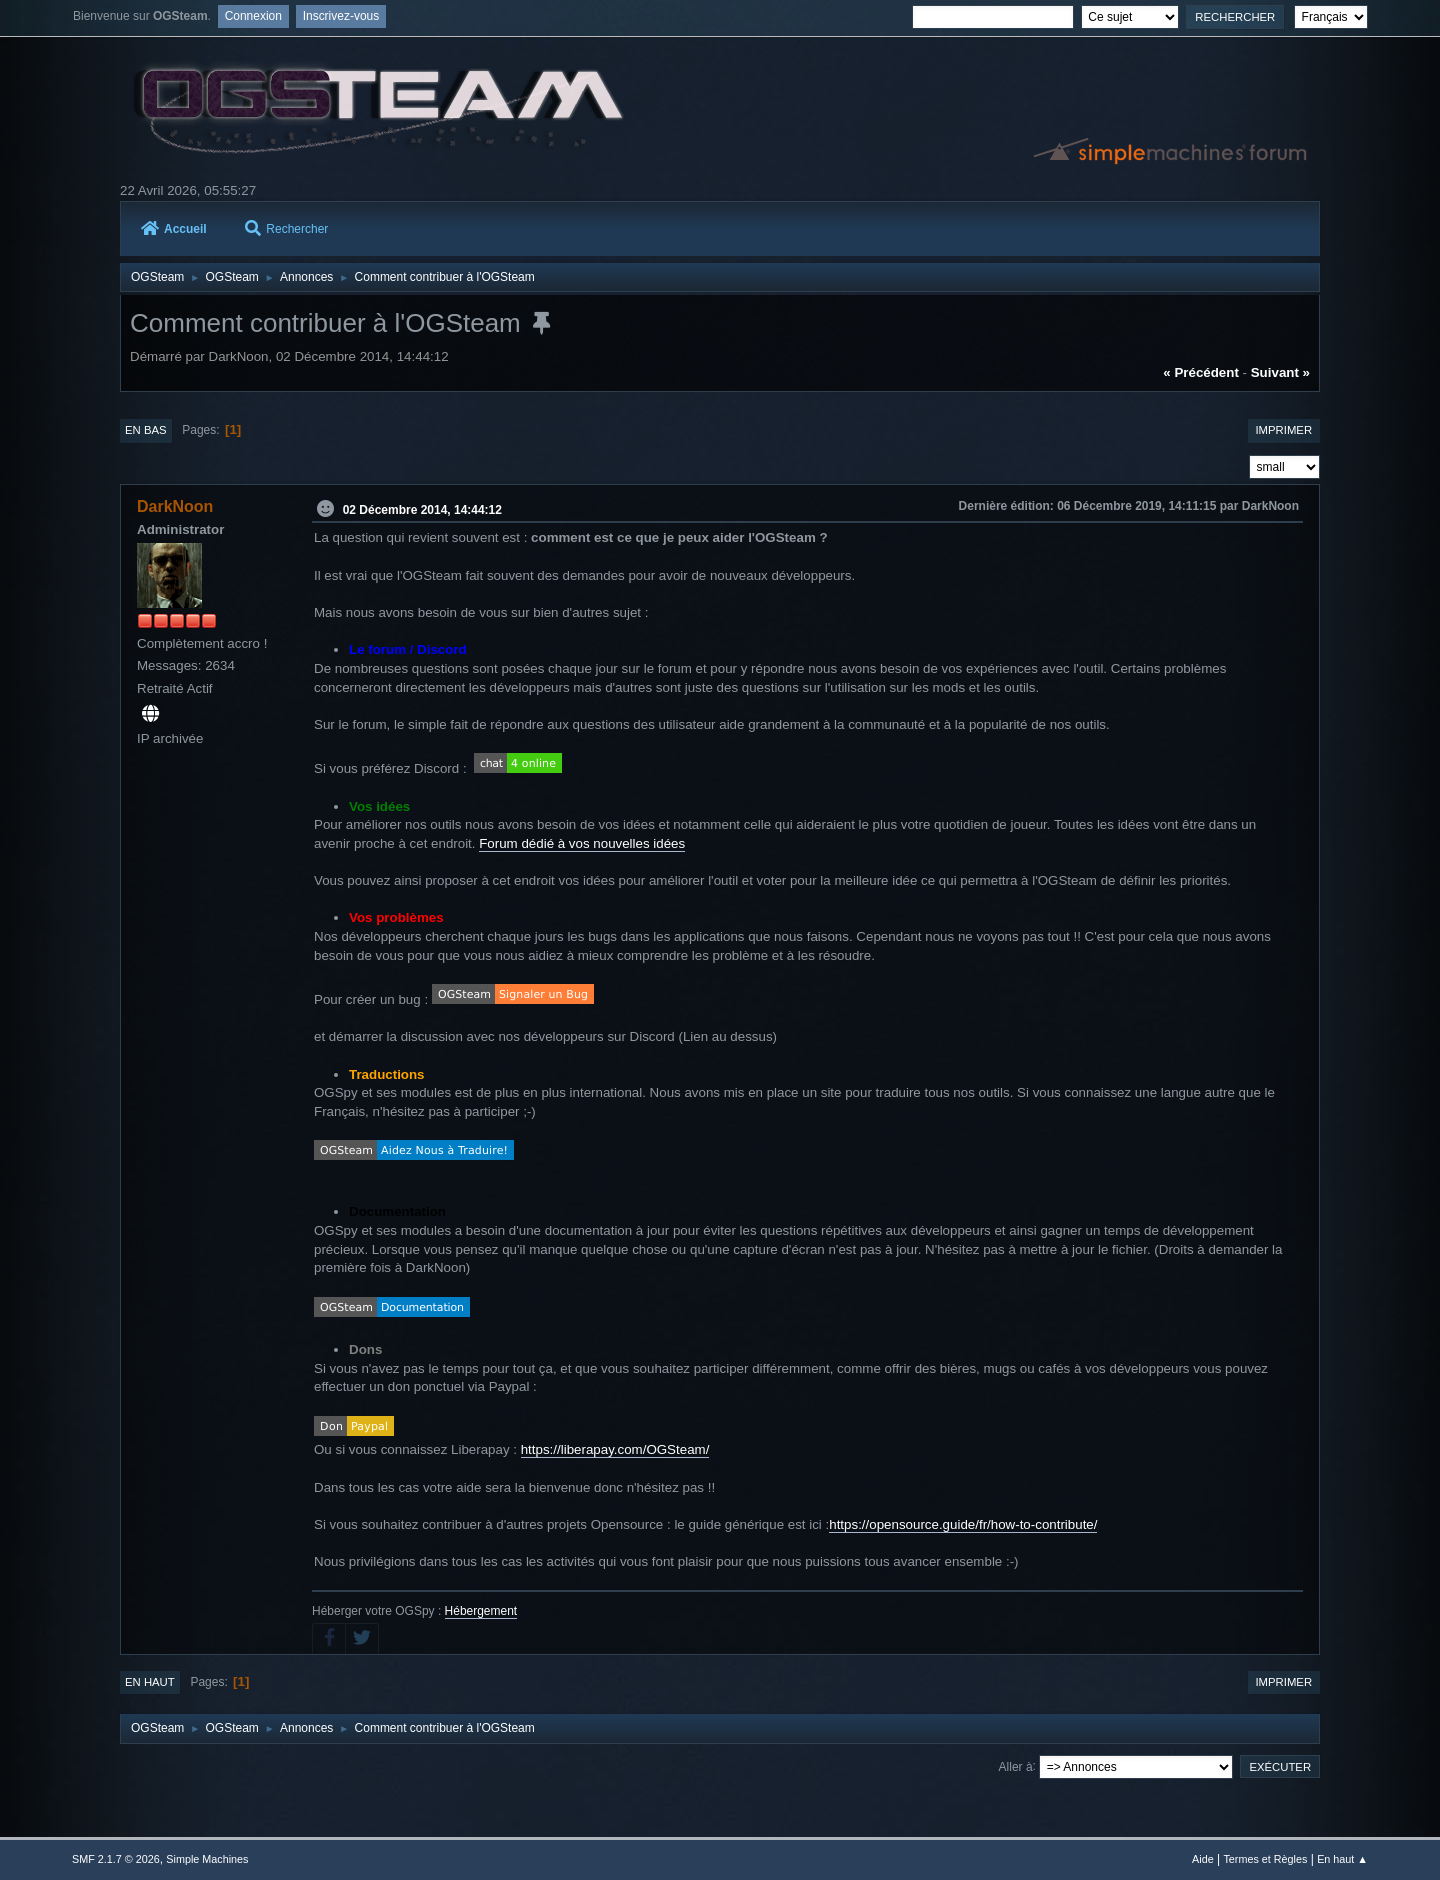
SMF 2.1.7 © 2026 (116, 1859)
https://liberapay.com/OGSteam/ (615, 1449)
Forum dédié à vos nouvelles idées (582, 843)
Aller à (1016, 1766)
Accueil (174, 229)
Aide (1203, 1859)
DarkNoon (175, 506)
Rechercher (286, 229)
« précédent (1201, 372)
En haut (150, 1682)
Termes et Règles (1265, 1859)
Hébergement (481, 1611)
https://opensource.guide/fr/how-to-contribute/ (963, 1524)
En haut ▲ (1342, 1859)
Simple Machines (207, 1859)
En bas (146, 430)
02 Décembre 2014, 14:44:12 (422, 509)
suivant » (1280, 372)
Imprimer (1283, 430)
